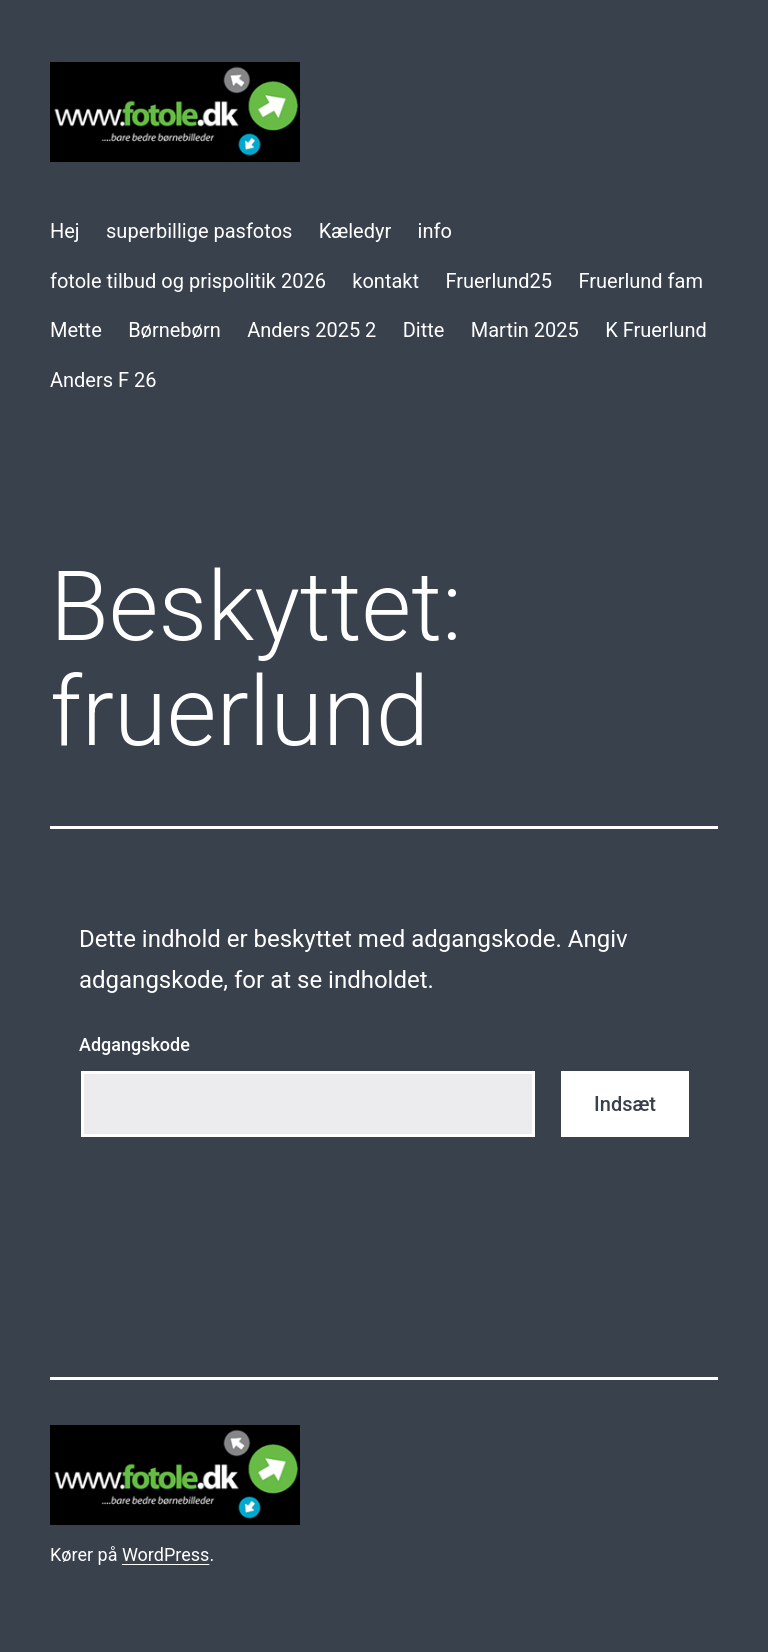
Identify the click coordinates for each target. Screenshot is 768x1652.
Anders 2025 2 (311, 330)
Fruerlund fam (640, 281)
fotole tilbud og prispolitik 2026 (188, 281)
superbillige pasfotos (199, 231)
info (435, 231)
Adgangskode (134, 1044)
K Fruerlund (656, 330)
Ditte (424, 330)
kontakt (385, 281)
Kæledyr (355, 231)
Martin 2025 (525, 330)
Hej (65, 231)
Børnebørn (174, 330)
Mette (76, 330)
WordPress (165, 1554)
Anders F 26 (103, 380)
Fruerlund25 (498, 281)
